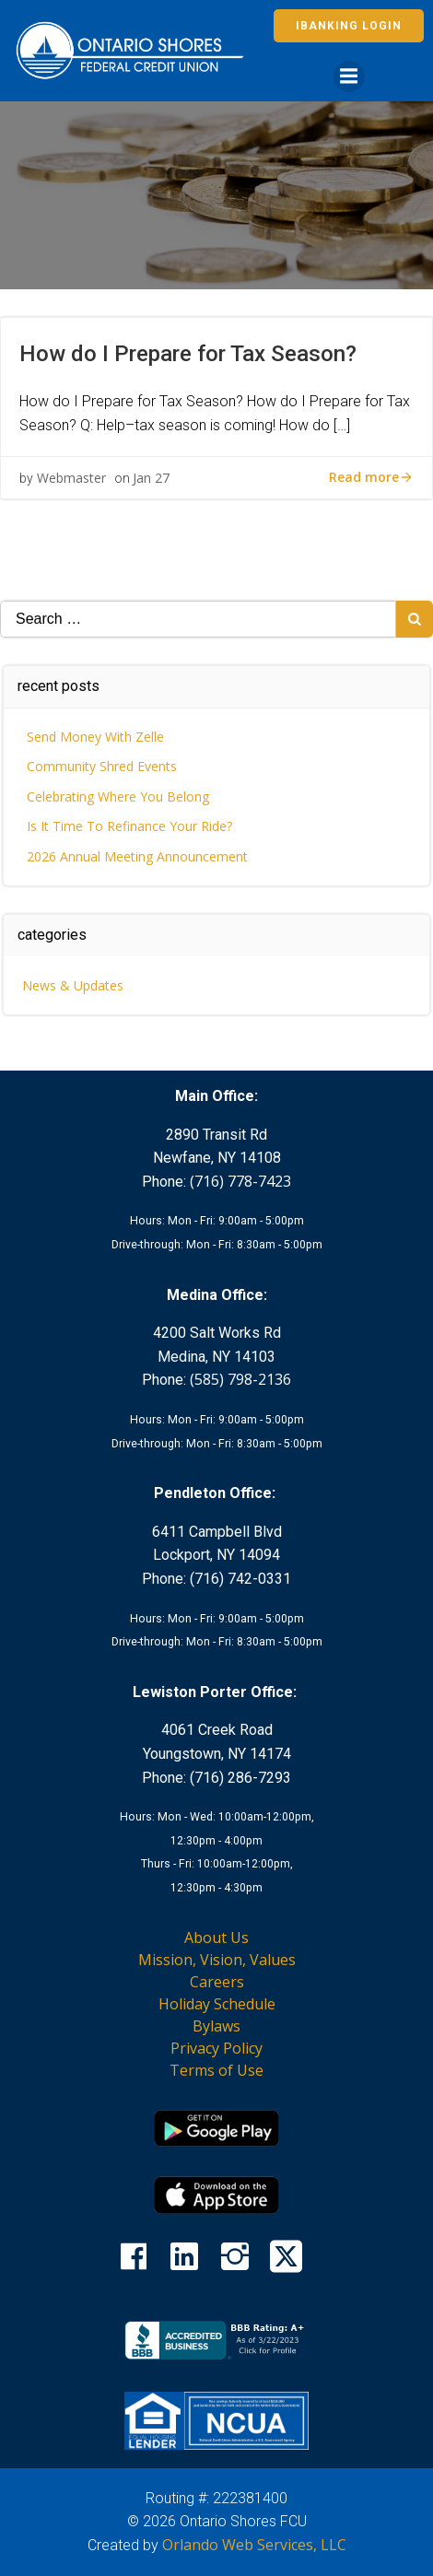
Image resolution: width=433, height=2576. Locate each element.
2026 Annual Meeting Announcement (137, 856)
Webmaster (71, 477)
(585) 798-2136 (240, 1379)
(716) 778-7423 (240, 1181)
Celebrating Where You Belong (118, 796)
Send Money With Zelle (95, 736)
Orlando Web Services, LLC (254, 2545)
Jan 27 (151, 477)
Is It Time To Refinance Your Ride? (129, 826)
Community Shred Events (102, 766)
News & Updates (72, 985)
